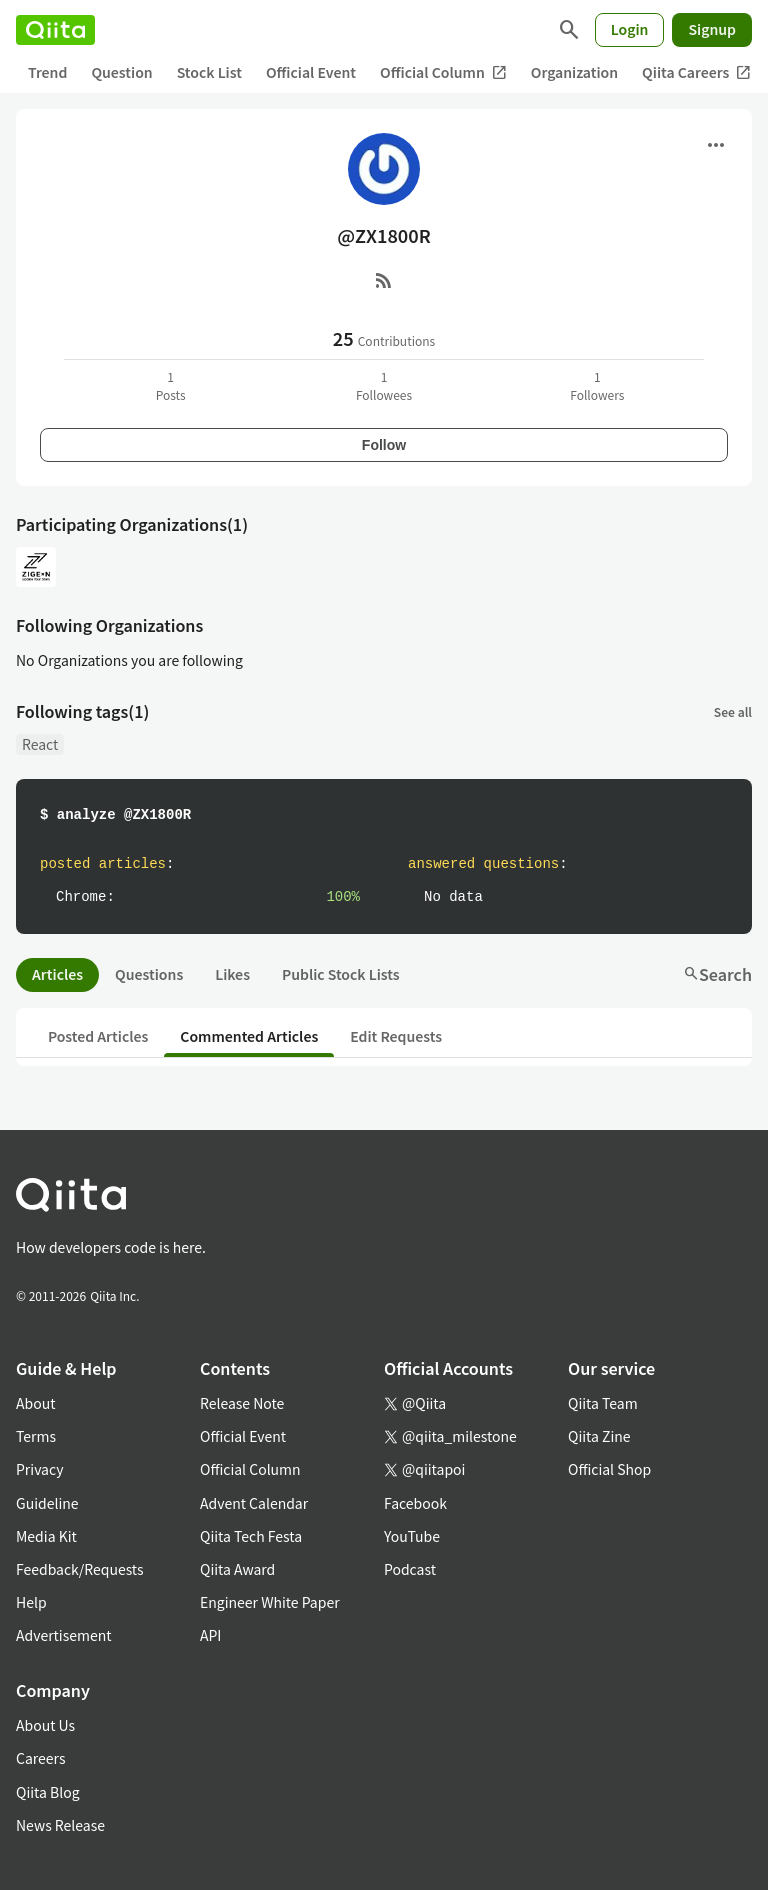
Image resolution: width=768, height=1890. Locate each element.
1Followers (597, 385)
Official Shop (609, 1469)
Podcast (410, 1569)
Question (121, 72)
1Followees (384, 385)
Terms (36, 1436)
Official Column (443, 72)
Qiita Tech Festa (251, 1536)
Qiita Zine (599, 1436)
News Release (60, 1825)
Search (717, 974)
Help (31, 1602)
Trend (47, 72)
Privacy (39, 1469)
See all (733, 711)
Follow (384, 445)
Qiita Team (603, 1403)
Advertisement (64, 1635)
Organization (574, 72)
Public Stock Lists (341, 974)
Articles (57, 974)
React (40, 744)
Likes (232, 974)
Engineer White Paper (270, 1602)
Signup (712, 29)
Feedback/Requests (80, 1569)
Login (630, 29)
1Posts (171, 385)
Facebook (415, 1503)
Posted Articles (98, 1036)
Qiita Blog (48, 1792)
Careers (40, 1758)
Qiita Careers (696, 72)
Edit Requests (396, 1036)
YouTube (412, 1536)
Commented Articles (249, 1036)
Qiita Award (237, 1569)
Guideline (47, 1503)
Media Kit (46, 1536)
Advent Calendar (254, 1503)
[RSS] (384, 280)
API (210, 1635)
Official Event (311, 72)
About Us (45, 1725)
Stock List (209, 72)
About (35, 1403)
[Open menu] (716, 145)
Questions (149, 974)
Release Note (242, 1403)
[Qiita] (55, 30)
